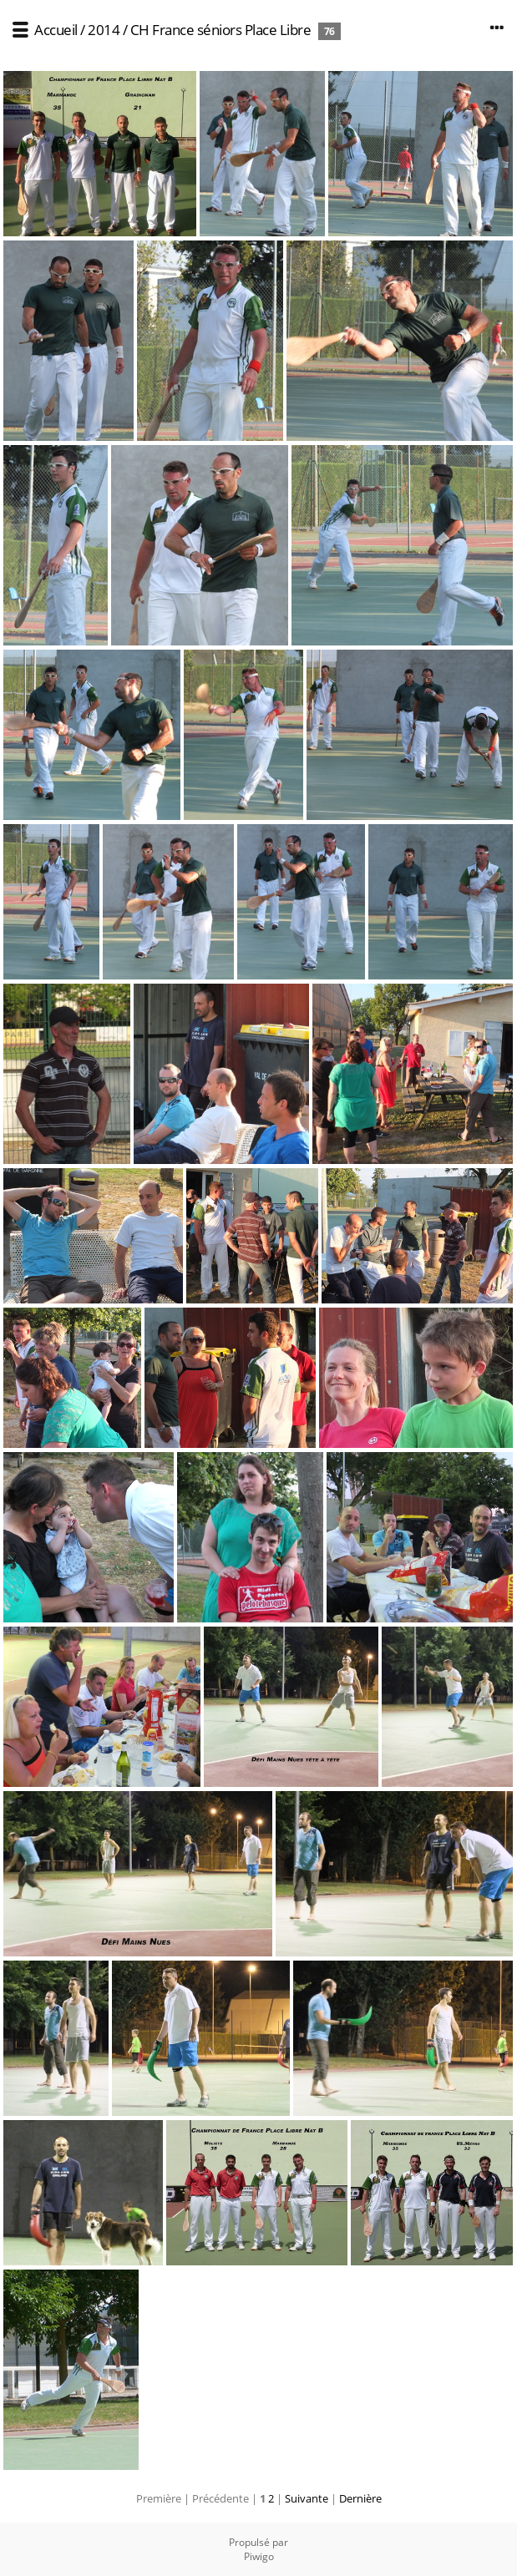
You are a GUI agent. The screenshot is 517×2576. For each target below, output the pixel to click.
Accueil (56, 29)
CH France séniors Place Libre (222, 29)
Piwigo (259, 2556)
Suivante (306, 2498)
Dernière (360, 2498)
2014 (103, 29)
